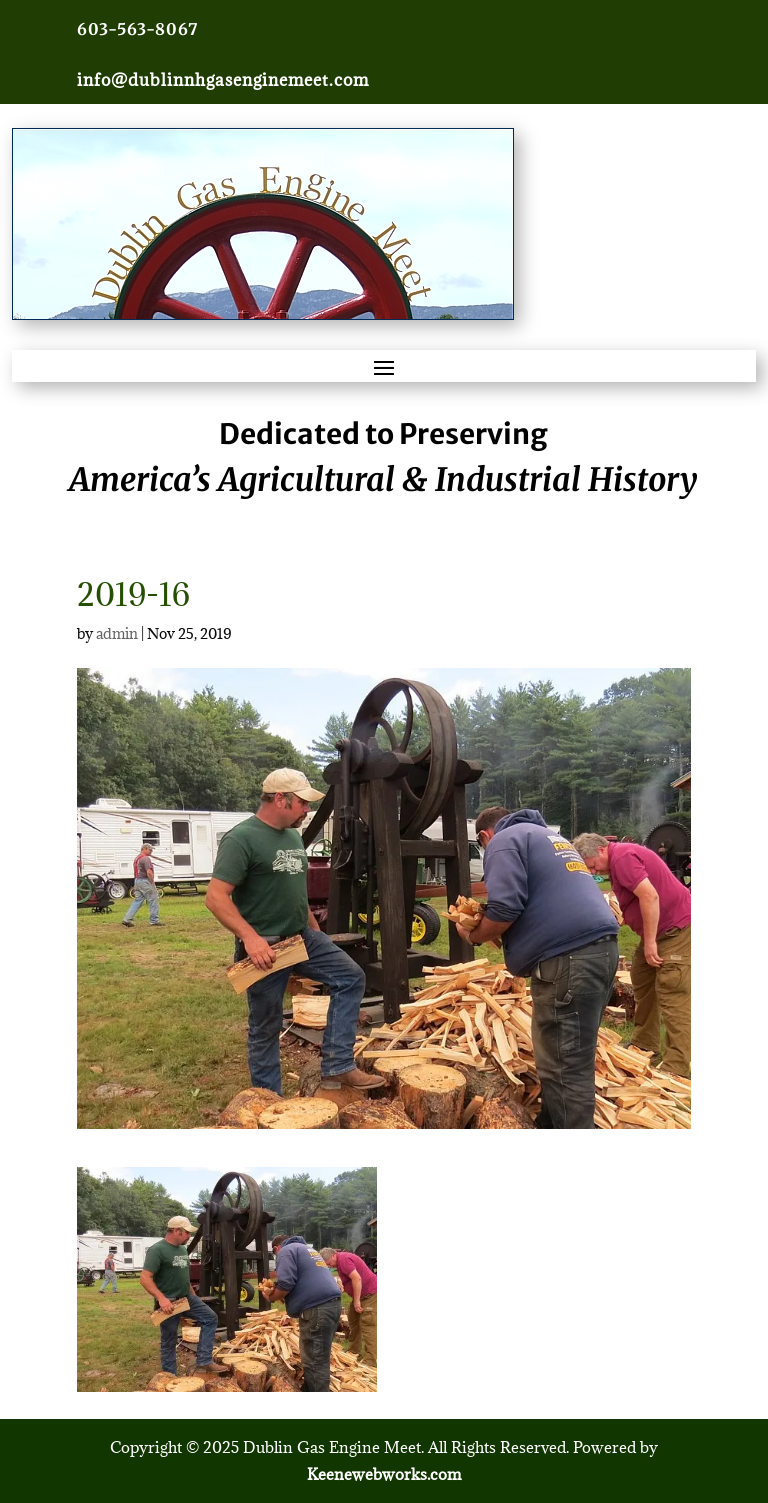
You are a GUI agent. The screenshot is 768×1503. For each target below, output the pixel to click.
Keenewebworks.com (384, 1474)
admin (117, 633)
